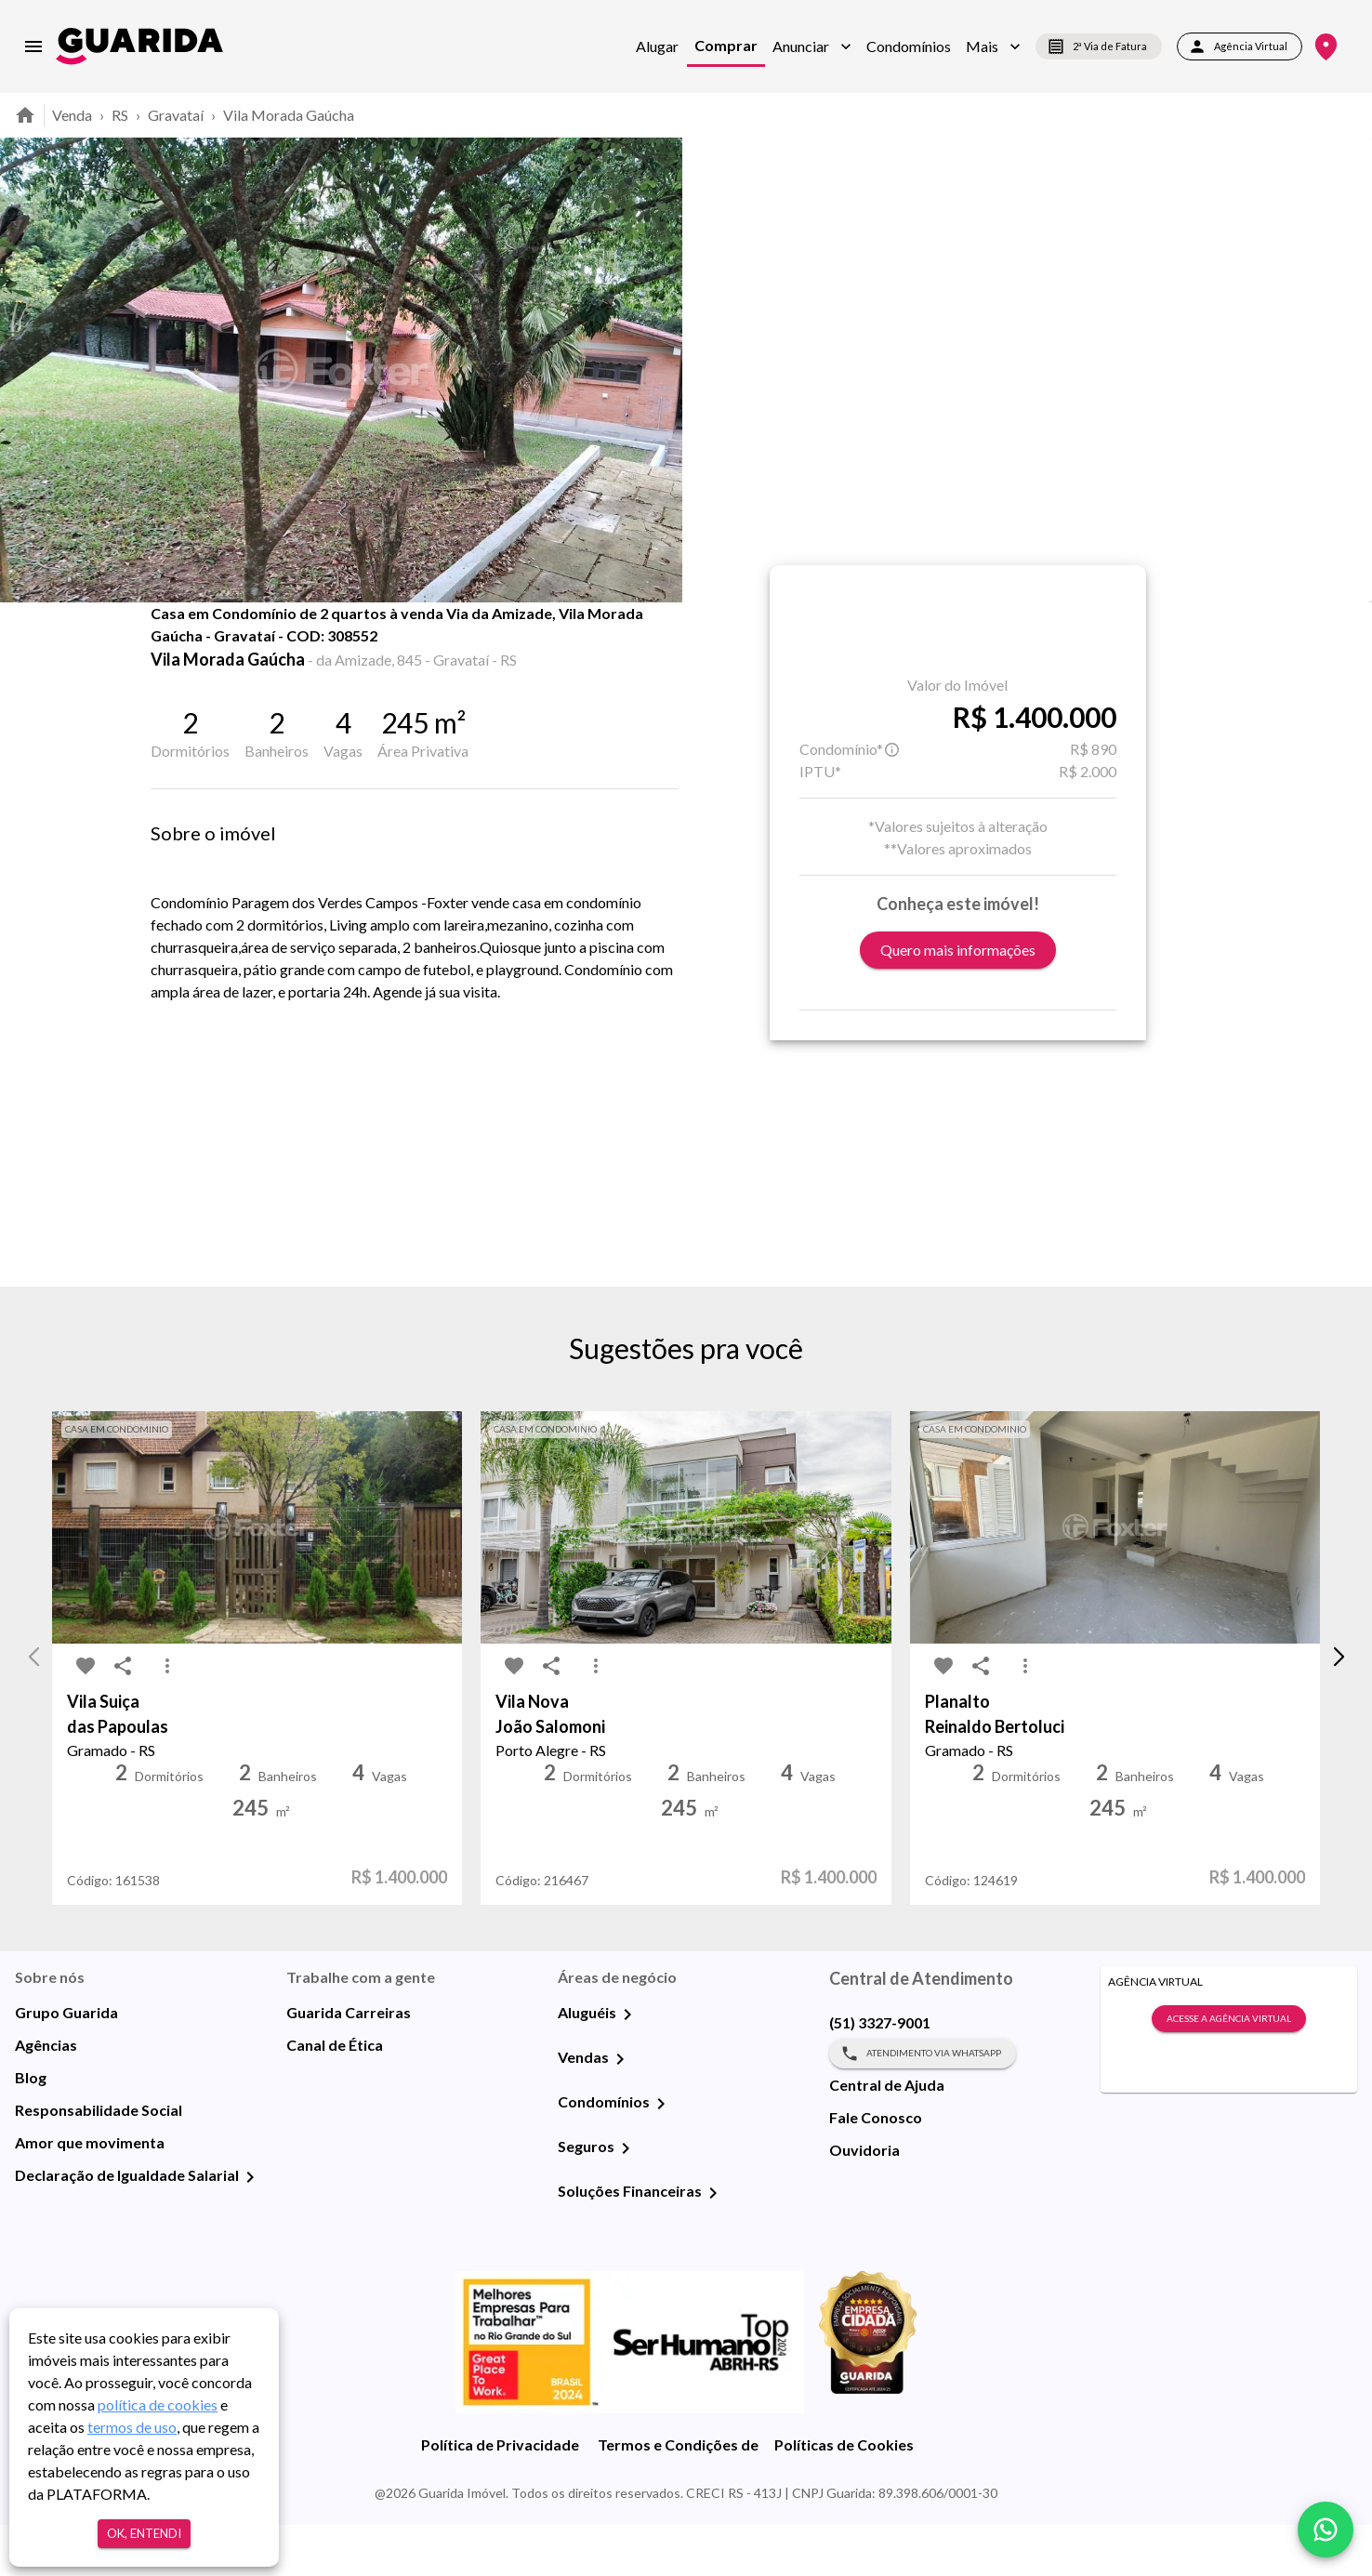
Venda (72, 115)
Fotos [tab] (324, 643)
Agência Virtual (1239, 46)
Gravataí (176, 115)
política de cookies (158, 2404)
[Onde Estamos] (1326, 47)
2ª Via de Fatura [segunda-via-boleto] (1099, 46)
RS (120, 115)
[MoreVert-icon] (167, 1718)
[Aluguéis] (627, 2065)
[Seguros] (625, 2199)
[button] (812, 46)
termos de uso (132, 2427)
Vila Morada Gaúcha (288, 115)
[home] (139, 46)
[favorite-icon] (176, 650)
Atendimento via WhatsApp (922, 2105)
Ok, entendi (144, 2533)
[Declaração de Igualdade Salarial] (250, 2228)
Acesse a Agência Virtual (1229, 2070)
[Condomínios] (661, 2155)
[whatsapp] (1325, 2529)
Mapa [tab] (419, 643)
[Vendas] (620, 2110)
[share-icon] (213, 650)
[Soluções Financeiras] (713, 2244)
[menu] (33, 46)
